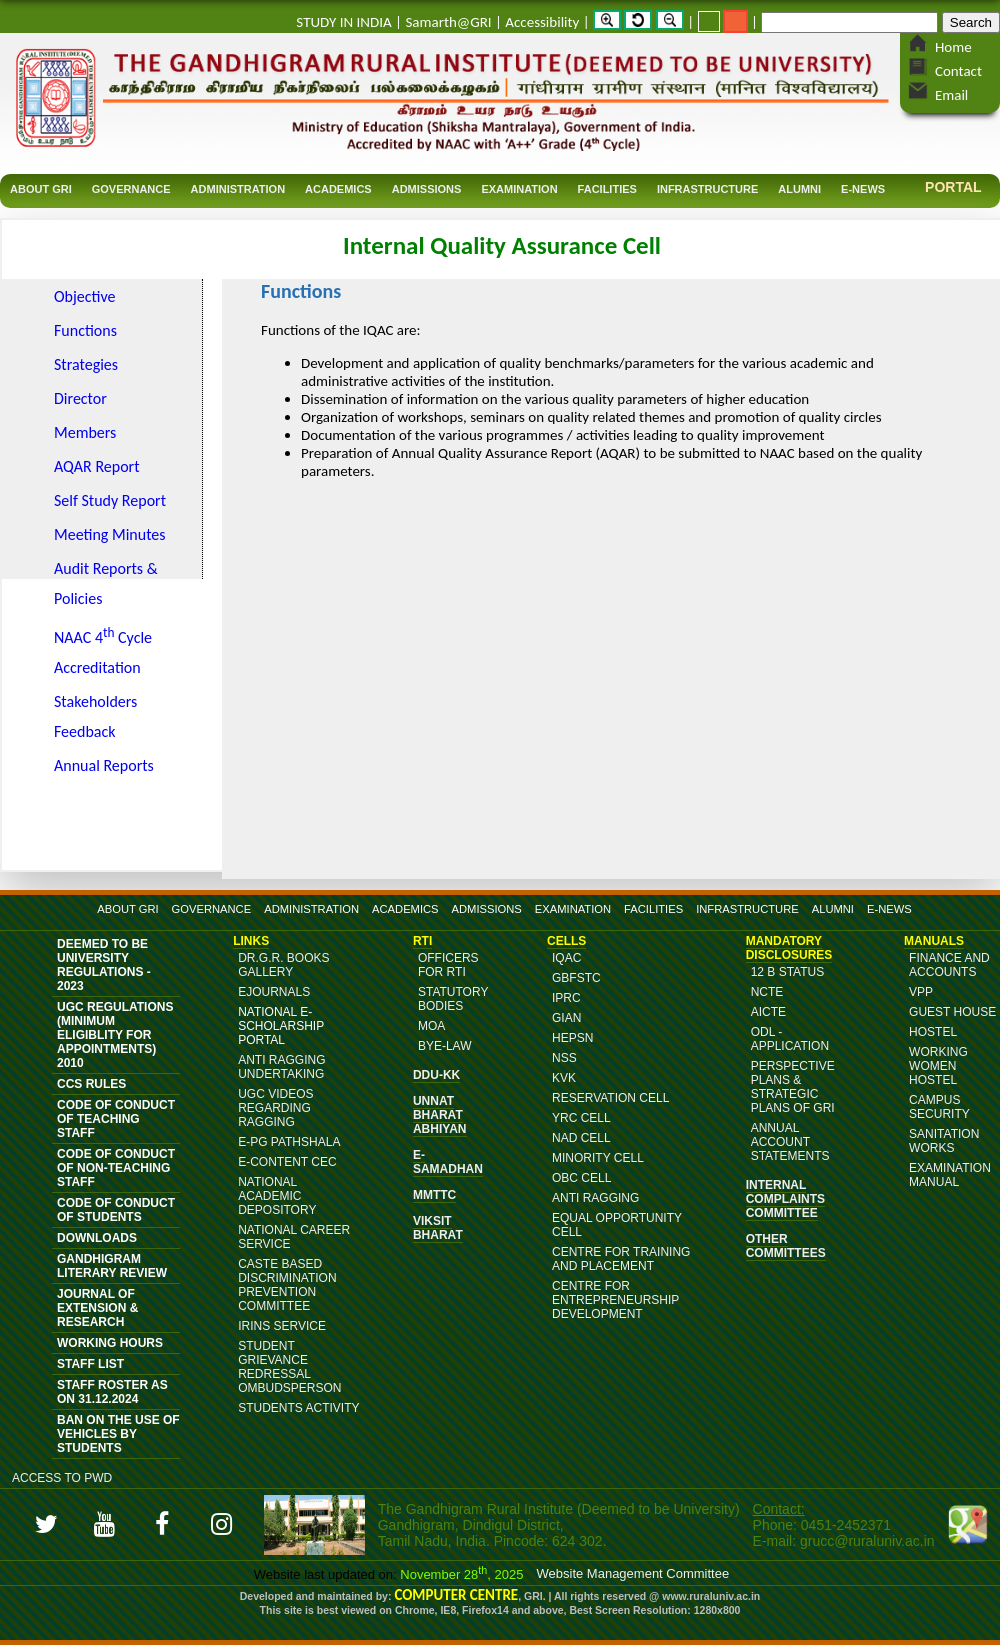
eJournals (274, 992)
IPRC (566, 998)
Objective (85, 296)
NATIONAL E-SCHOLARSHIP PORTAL (281, 1026)
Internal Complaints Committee (785, 1199)
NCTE (767, 992)
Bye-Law (445, 1046)
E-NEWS (889, 909)
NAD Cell (581, 1138)
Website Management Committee (633, 1573)
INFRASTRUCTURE (747, 909)
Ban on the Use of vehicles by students (118, 1434)
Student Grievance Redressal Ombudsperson (289, 1367)
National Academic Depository (277, 1196)
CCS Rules (91, 1084)
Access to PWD (62, 1478)
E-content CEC (287, 1162)
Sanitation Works (944, 1141)
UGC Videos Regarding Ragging (275, 1108)
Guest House (952, 1012)
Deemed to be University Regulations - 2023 (104, 965)
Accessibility (542, 22)
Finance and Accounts (949, 965)
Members (85, 432)
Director (80, 398)
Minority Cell (598, 1158)
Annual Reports (104, 765)
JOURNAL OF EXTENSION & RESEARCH (97, 1308)
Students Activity (298, 1408)
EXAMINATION (573, 909)
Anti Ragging (595, 1198)
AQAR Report (97, 466)
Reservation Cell (610, 1098)
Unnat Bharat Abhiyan (440, 1115)
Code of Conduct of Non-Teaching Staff (116, 1168)
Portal (953, 187)
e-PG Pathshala (289, 1142)
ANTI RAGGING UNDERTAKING (281, 1067)
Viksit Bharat (438, 1228)
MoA (431, 1026)
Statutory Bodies (453, 999)
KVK (564, 1078)
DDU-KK (436, 1075)
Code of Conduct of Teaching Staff (116, 1119)
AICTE (768, 1012)
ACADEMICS (405, 909)
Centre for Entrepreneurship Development (615, 1300)
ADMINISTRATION (311, 909)
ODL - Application (790, 1039)
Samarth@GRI (448, 22)
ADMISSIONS (487, 909)
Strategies (86, 364)
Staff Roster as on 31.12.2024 (112, 1392)
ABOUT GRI (127, 909)
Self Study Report (110, 500)
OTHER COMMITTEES (786, 1246)
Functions (85, 330)
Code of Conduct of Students (116, 1210)
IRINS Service (282, 1326)
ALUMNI (833, 909)
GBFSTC (576, 978)
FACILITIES (653, 909)
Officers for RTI (448, 965)
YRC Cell (581, 1118)
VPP (921, 992)
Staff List (90, 1364)
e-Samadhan (448, 1162)
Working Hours (110, 1343)
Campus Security (939, 1107)
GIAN (566, 1018)
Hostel (933, 1032)
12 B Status (788, 972)
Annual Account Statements (790, 1142)
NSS (564, 1058)
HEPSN (572, 1038)
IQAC (566, 958)
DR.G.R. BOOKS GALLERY (283, 965)
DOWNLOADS (97, 1238)
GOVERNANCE (212, 909)
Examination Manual (950, 1175)
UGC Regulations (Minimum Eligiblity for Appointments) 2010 (115, 1035)
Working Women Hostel (938, 1066)
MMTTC (434, 1195)
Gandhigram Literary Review (112, 1266)
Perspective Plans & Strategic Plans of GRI (793, 1087)
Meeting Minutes (110, 534)
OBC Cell (581, 1178)
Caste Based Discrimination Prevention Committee (287, 1285)
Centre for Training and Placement (621, 1259)
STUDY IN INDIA (343, 22)
